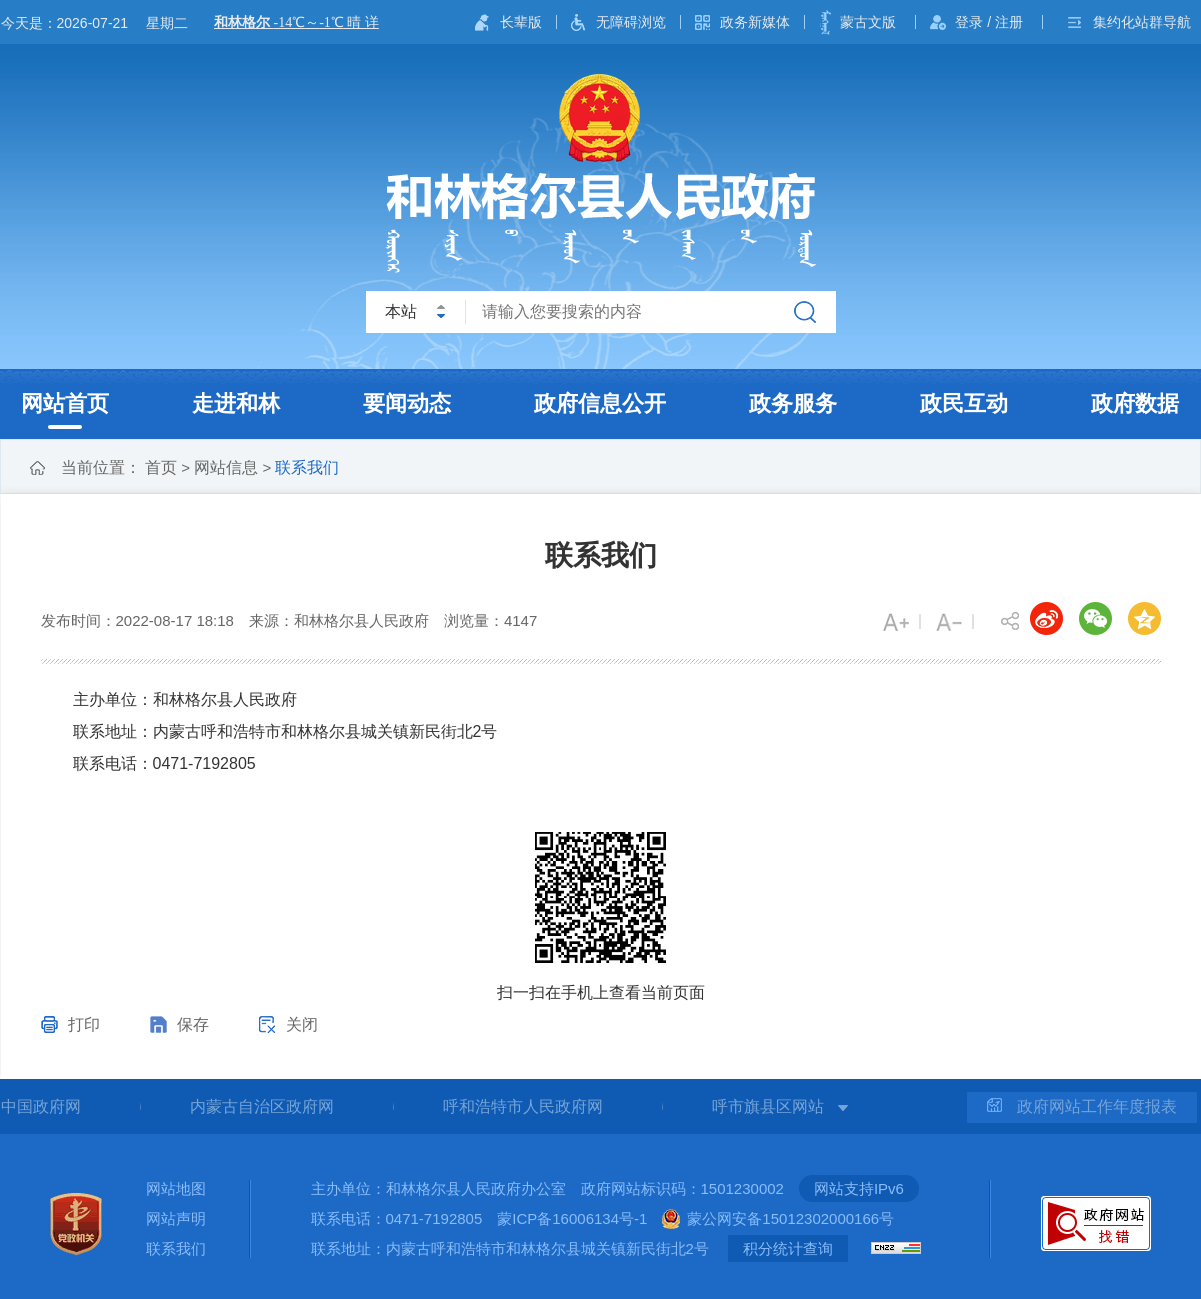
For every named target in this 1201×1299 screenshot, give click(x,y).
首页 (161, 467)
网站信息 (226, 467)
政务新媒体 (755, 22)
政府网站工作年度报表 (1082, 1106)
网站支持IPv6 (859, 1188)
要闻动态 (407, 403)
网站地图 (176, 1188)
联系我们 (307, 467)
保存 (193, 1024)
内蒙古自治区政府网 (262, 1106)
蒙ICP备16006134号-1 (572, 1218)
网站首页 (65, 403)
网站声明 (176, 1218)
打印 (84, 1024)
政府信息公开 (600, 403)
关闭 (302, 1024)
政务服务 (793, 403)
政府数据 (1135, 403)
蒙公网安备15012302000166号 (790, 1218)
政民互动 (964, 403)
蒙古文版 (868, 22)
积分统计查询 (788, 1248)
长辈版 (521, 22)
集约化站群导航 (1142, 22)
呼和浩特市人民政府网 (523, 1106)
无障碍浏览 (631, 22)
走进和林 (236, 403)
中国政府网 (41, 1106)
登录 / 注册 (989, 22)
